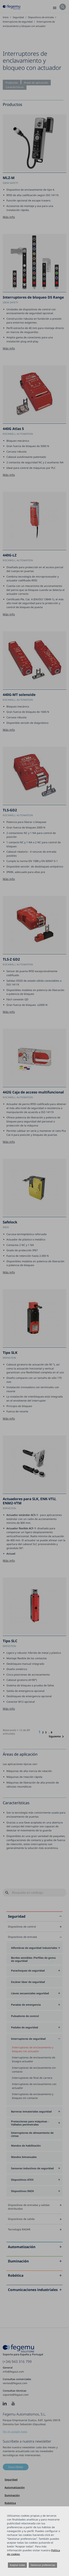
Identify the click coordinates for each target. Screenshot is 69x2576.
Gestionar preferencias (43, 2565)
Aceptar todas (17, 2565)
